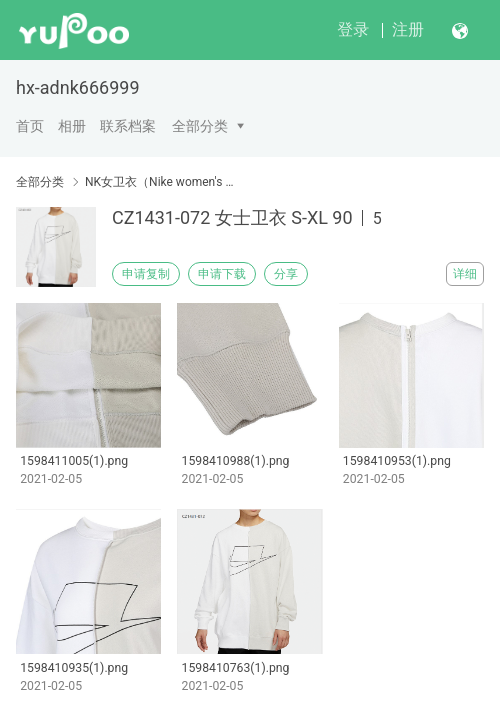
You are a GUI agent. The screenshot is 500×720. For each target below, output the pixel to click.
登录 (353, 29)
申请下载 (222, 274)
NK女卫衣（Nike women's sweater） (160, 182)
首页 (30, 126)
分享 (286, 274)
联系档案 (128, 126)
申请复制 (146, 274)
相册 (72, 126)
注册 (408, 29)
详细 (465, 274)
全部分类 (200, 126)
